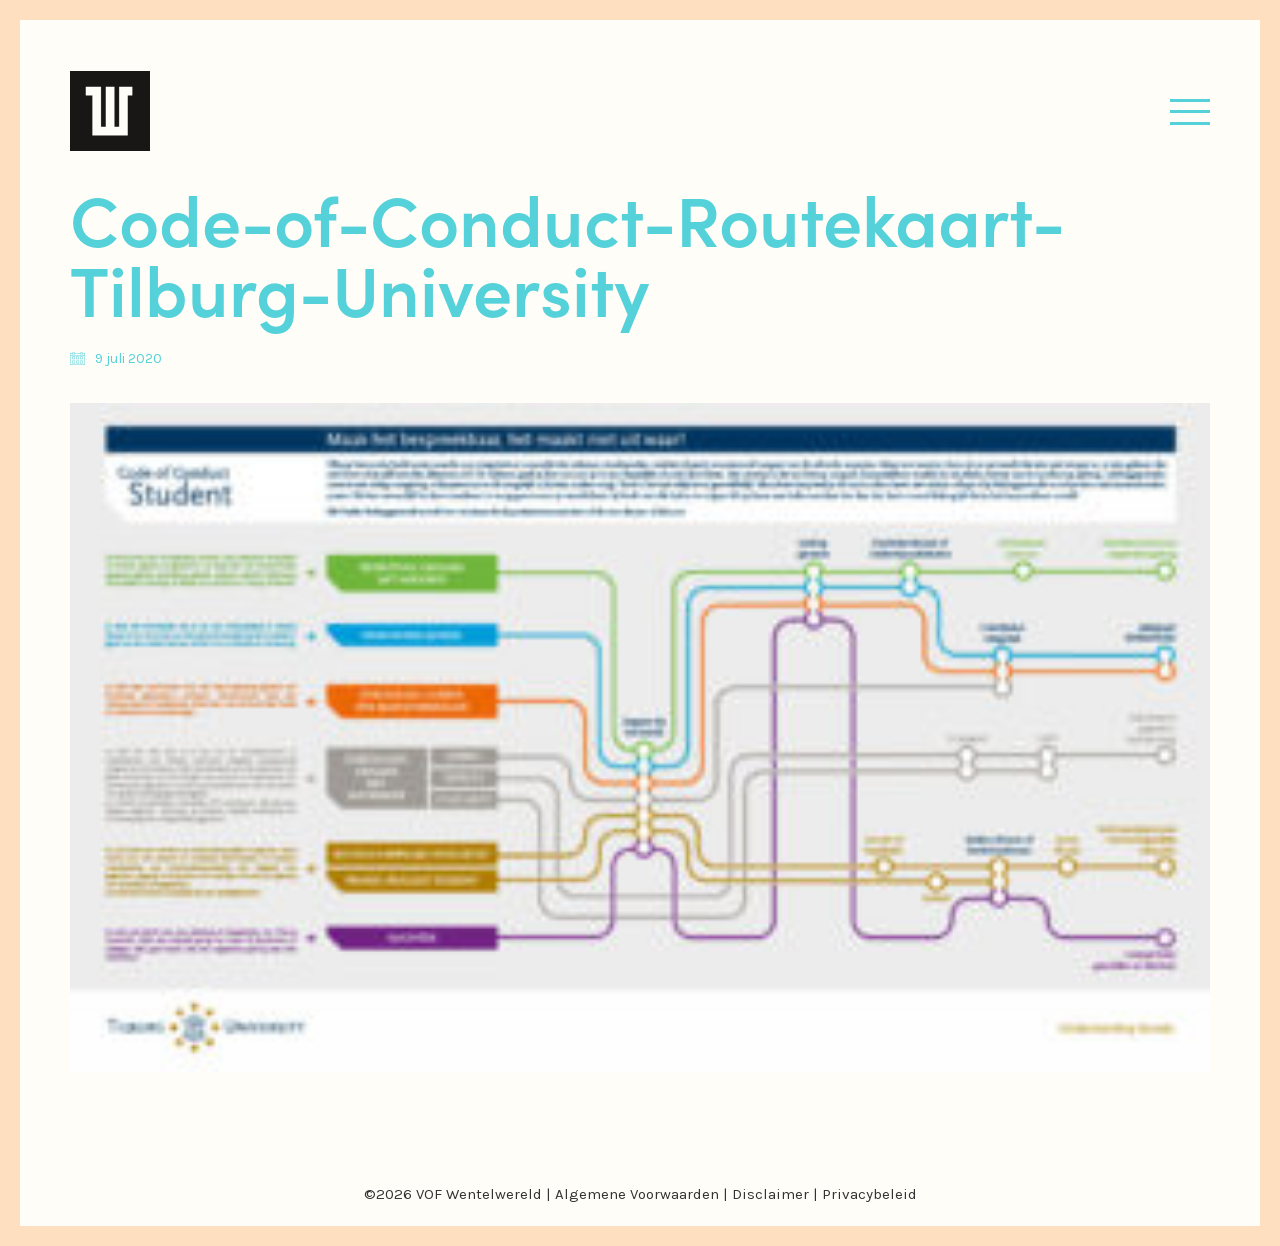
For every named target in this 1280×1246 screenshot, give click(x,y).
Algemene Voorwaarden (637, 1194)
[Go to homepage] (110, 111)
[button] (1190, 111)
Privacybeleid (869, 1194)
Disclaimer (770, 1194)
